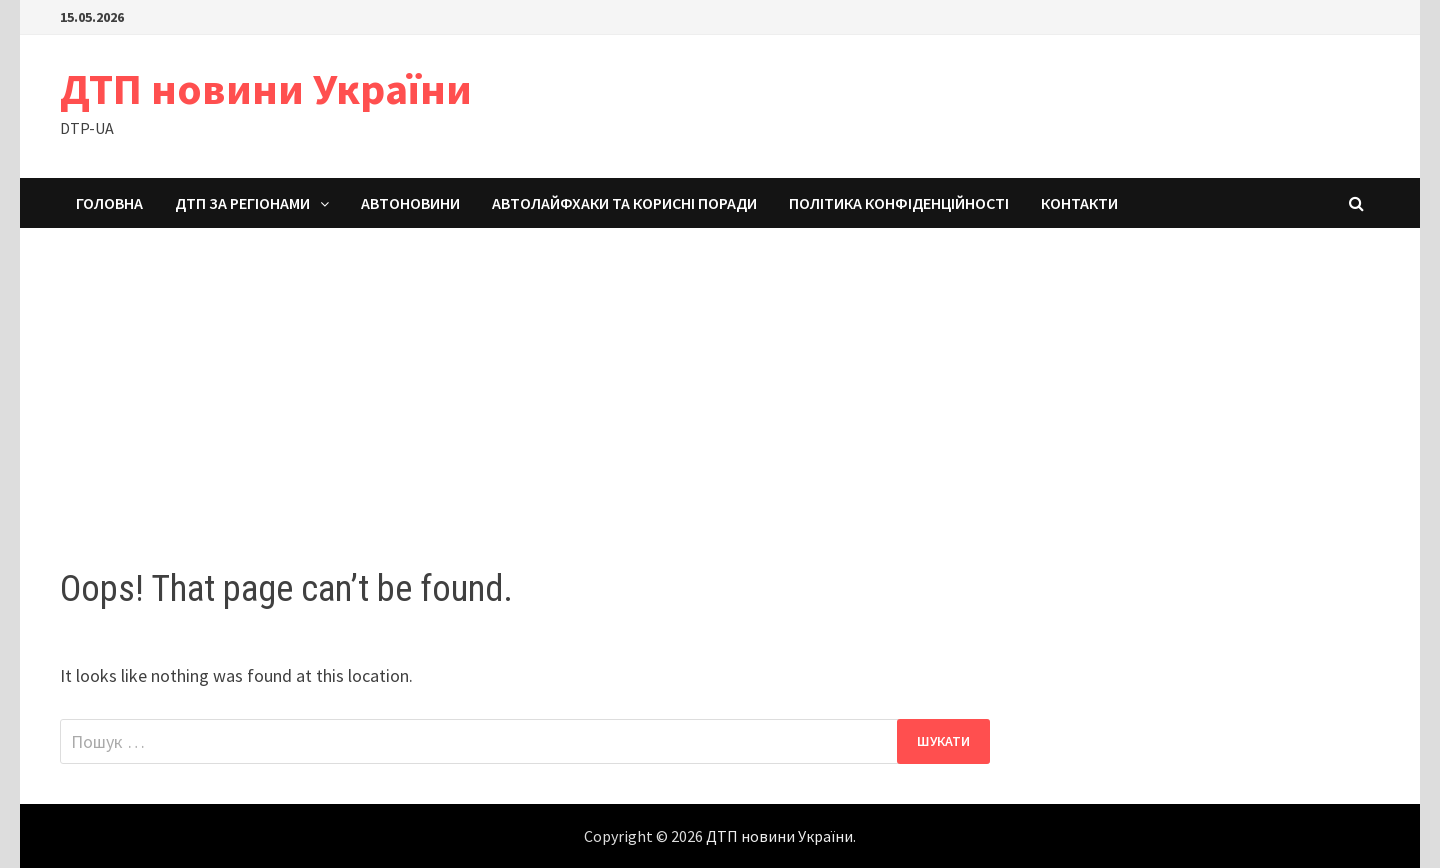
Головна (109, 203)
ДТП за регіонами (242, 203)
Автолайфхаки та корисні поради (624, 203)
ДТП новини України (266, 88)
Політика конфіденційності (899, 203)
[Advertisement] (720, 378)
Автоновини (410, 203)
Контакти (1079, 203)
